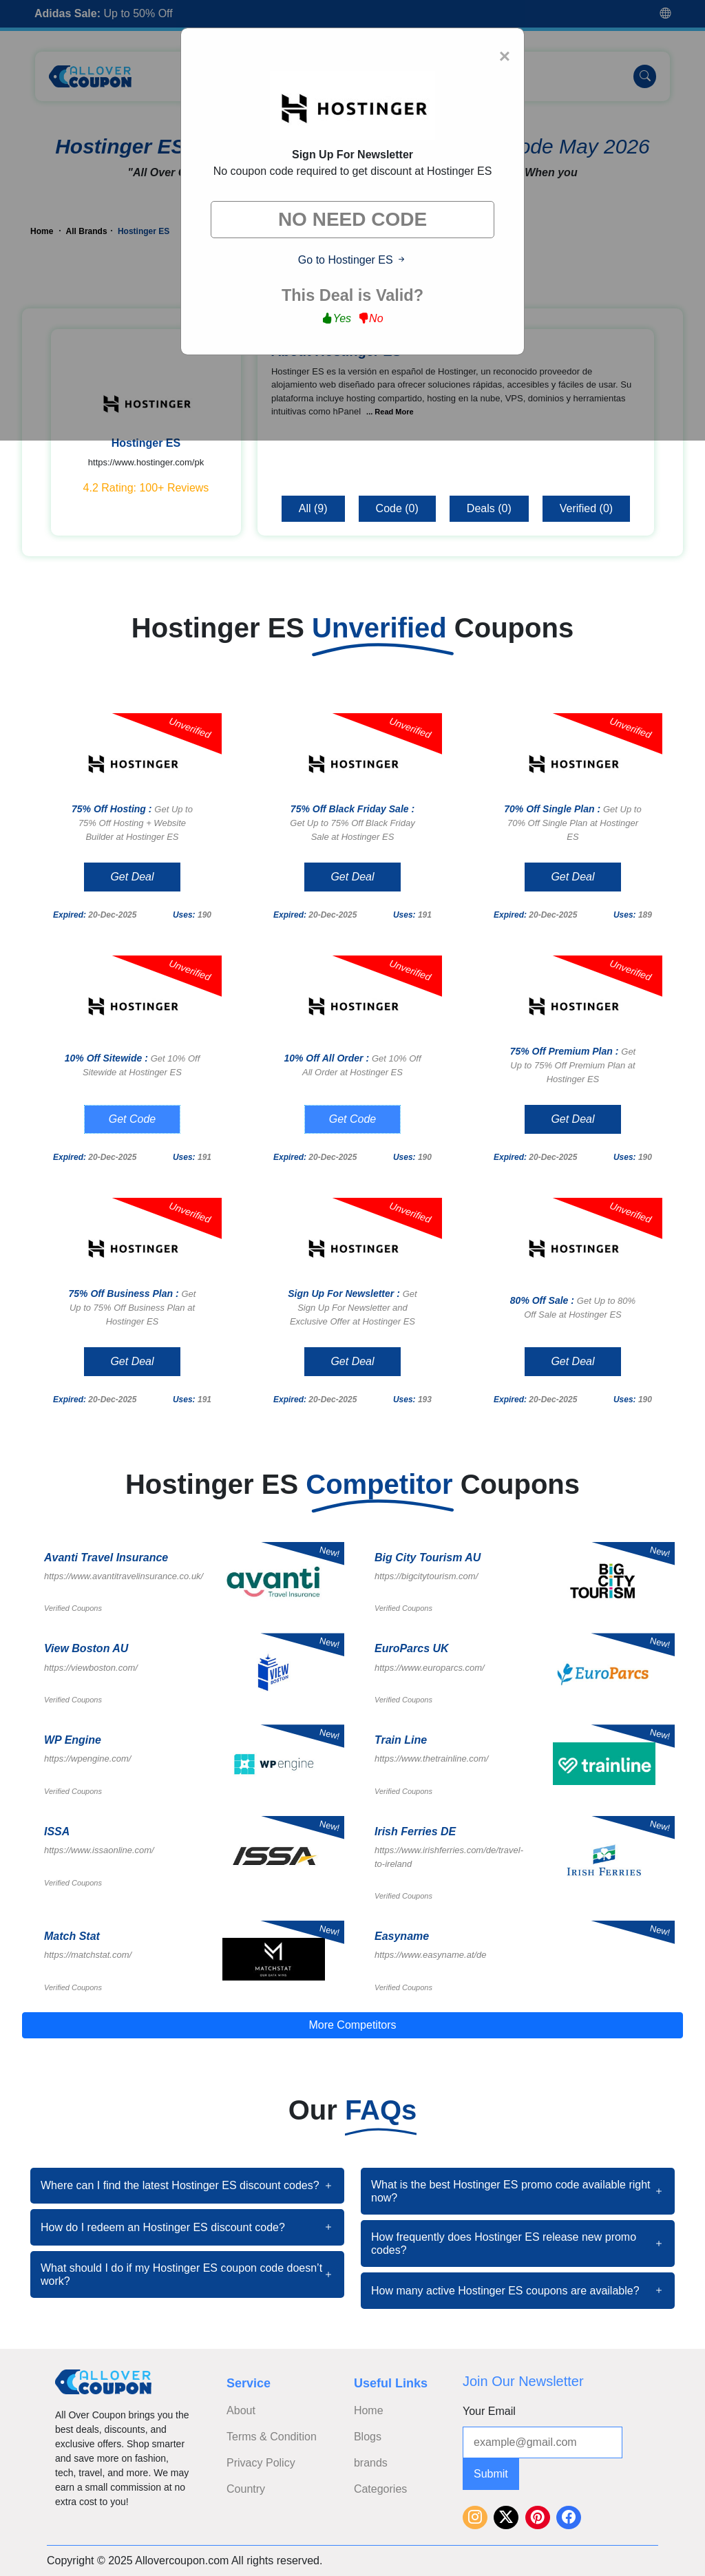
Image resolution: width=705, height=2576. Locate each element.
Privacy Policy (261, 2463)
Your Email (489, 2411)
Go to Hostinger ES (352, 260)
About (241, 2410)
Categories (380, 2489)
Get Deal (132, 877)
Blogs (367, 2436)
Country (246, 2489)
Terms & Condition (272, 2436)
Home (368, 2410)
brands (371, 2463)
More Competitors (352, 2025)
